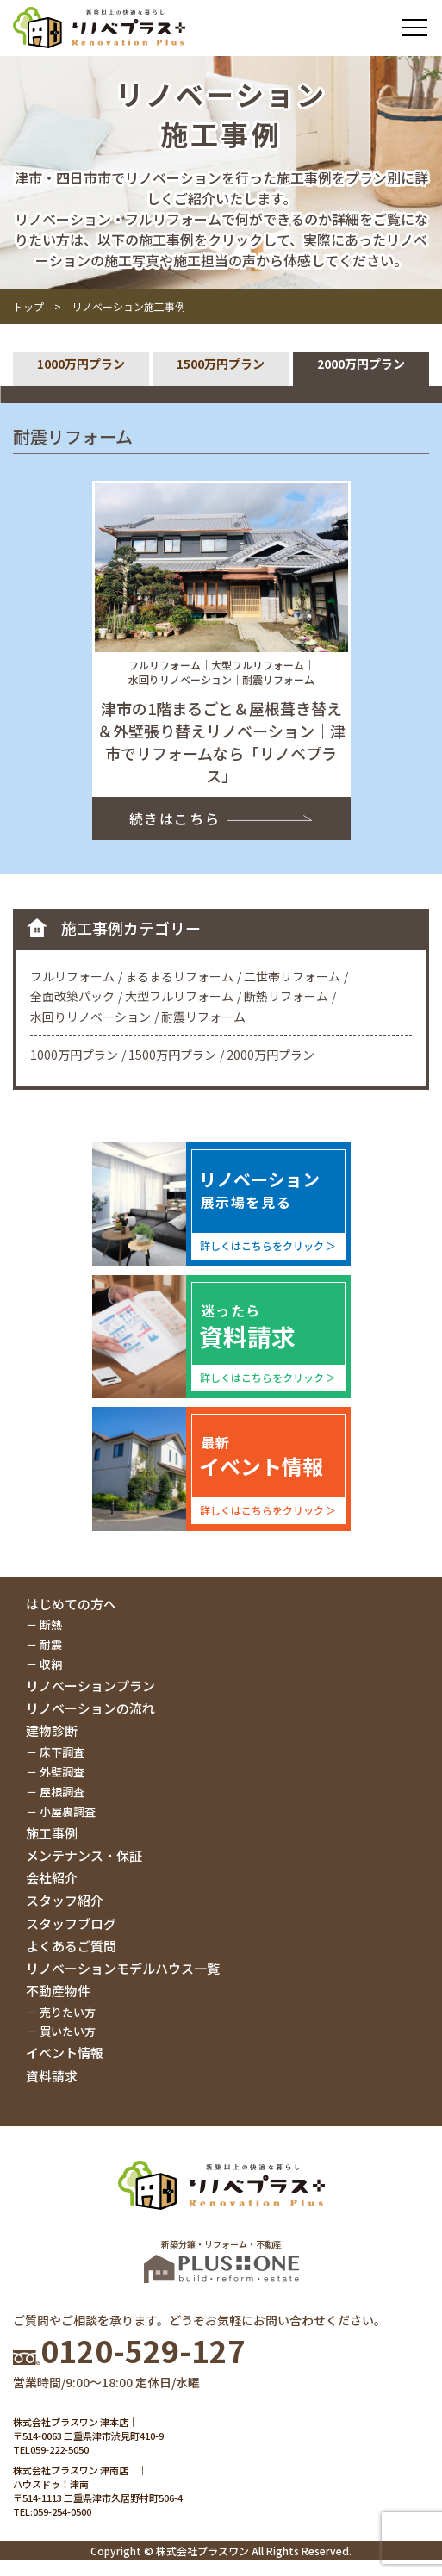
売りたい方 (68, 2012)
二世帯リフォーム (292, 976)
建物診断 (52, 1730)
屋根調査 (62, 1791)
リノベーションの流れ (90, 1708)
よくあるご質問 (71, 1946)
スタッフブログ (71, 1923)
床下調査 (62, 1752)
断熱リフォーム (286, 996)
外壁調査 (62, 1772)
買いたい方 (68, 2031)
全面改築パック (72, 996)
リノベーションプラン (90, 1686)
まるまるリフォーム (179, 976)
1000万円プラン (81, 363)
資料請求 (52, 2076)
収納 (51, 1664)
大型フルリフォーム (179, 996)
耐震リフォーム (203, 1016)
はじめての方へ (71, 1604)
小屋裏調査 (68, 1811)
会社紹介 (52, 1878)
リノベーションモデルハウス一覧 (123, 1968)
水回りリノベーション (90, 1016)
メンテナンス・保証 (84, 1855)
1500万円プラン (221, 363)
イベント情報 (64, 2053)
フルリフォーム (72, 976)
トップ (28, 306)
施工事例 (52, 1833)
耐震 (51, 1644)
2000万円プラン (361, 363)
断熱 (51, 1624)
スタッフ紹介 (64, 1900)
